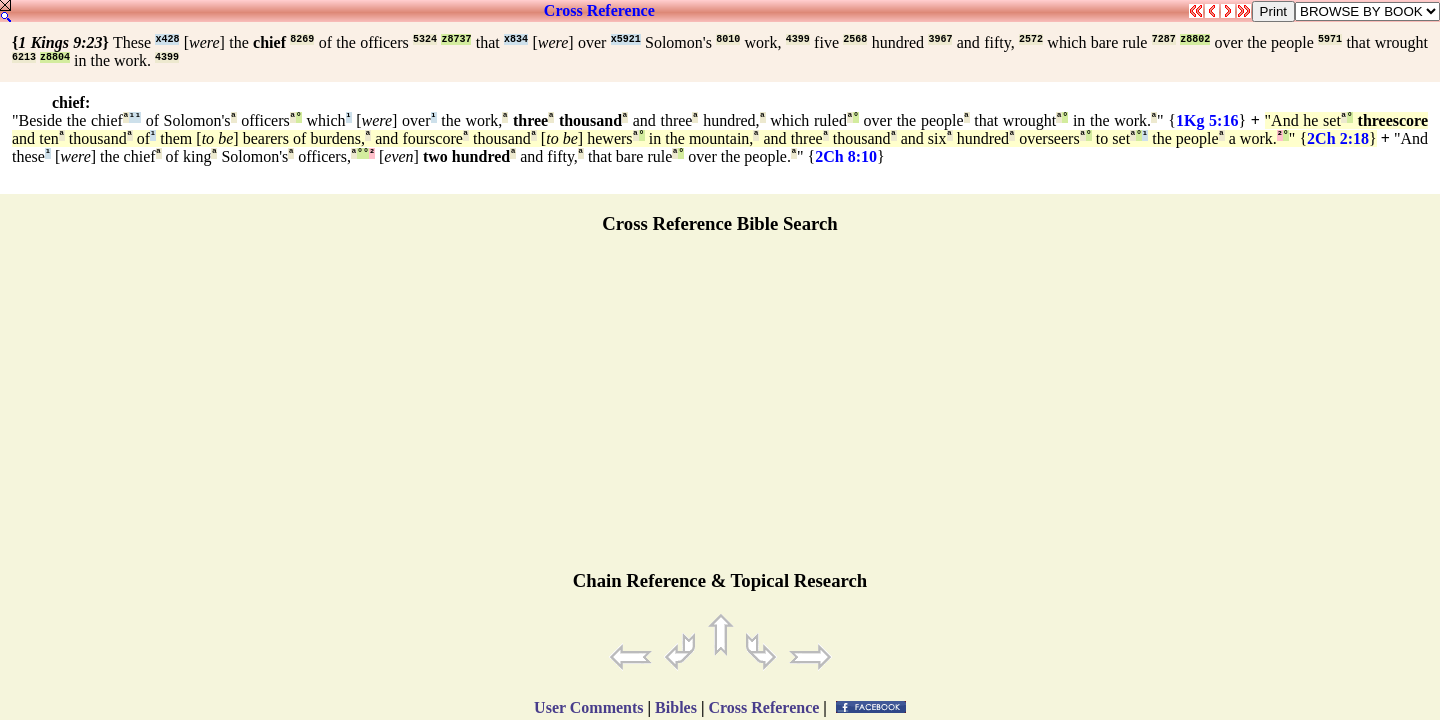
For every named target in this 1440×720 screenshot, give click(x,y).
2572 (1031, 39)
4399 (798, 39)
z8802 (1195, 39)
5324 (425, 39)
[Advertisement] (720, 411)
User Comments (588, 707)
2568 (855, 39)
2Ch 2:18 (1338, 138)
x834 (516, 39)
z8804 (55, 57)
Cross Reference (599, 10)
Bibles (676, 707)
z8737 (456, 39)
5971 (1330, 39)
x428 (167, 39)
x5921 (626, 39)
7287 (1164, 39)
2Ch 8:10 (846, 156)
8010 (728, 39)
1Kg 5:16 (1207, 120)
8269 (302, 39)
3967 (940, 39)
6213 (24, 57)
